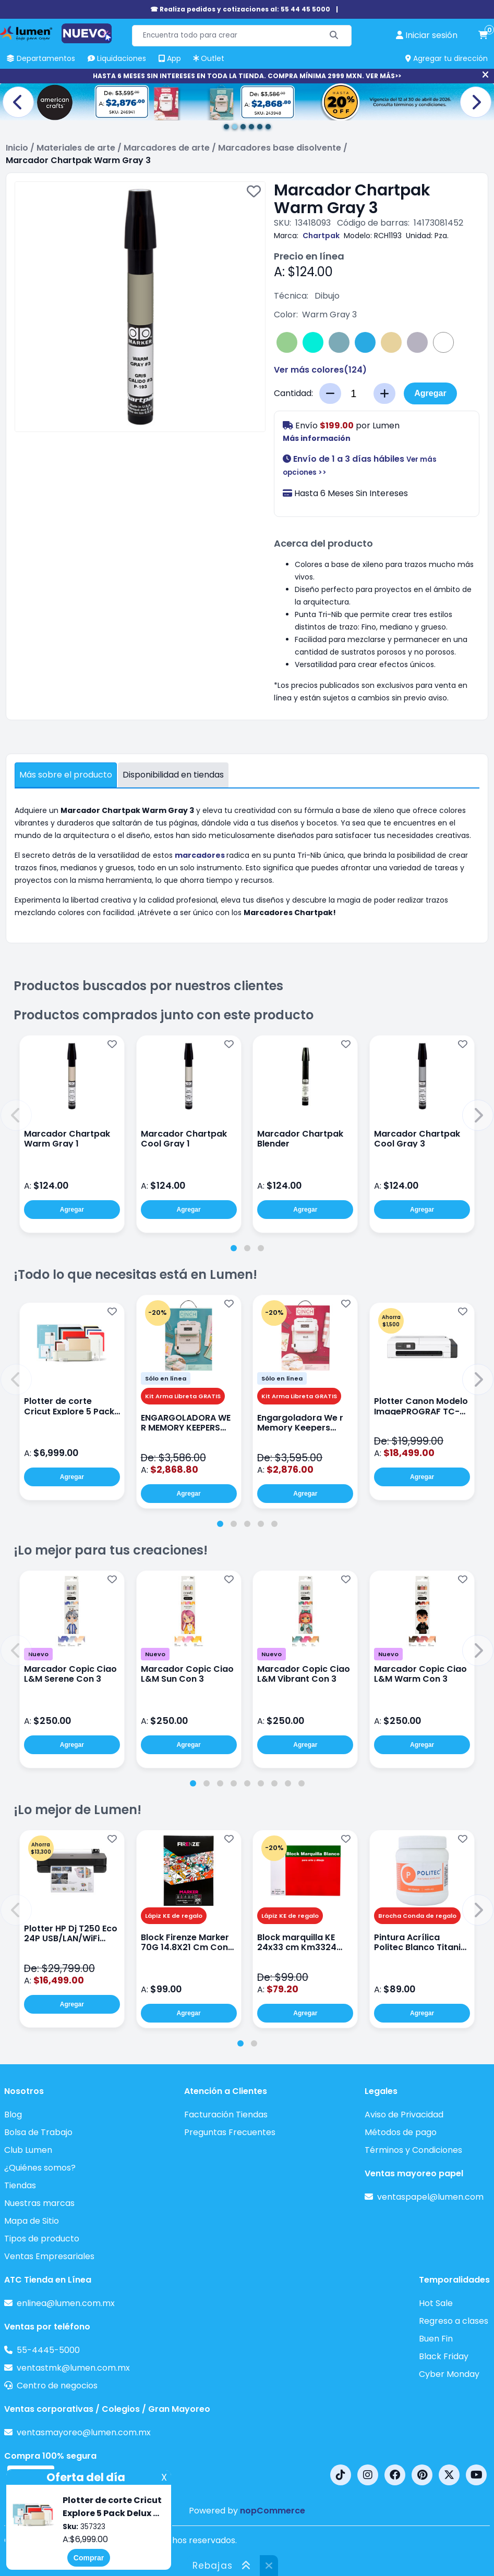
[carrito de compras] (483, 35)
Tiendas (20, 2185)
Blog (13, 2115)
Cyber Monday (449, 2374)
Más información (317, 438)
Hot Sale (436, 2303)
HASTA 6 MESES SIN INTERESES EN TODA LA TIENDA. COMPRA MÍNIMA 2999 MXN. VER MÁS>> (247, 75)
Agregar (430, 393)
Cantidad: (293, 393)
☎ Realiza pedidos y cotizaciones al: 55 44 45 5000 (240, 9)
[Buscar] (334, 36)
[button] (16, 1115)
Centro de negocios (57, 2386)
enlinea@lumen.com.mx (66, 2303)
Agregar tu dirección (446, 58)
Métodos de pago (401, 2132)
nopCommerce (272, 2511)
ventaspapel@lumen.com (430, 2197)
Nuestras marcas (39, 2203)
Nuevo (38, 1654)
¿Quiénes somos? (40, 2168)
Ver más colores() (320, 370)
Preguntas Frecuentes (229, 2132)
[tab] (234, 1248)
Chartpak (321, 235)
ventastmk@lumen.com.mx (73, 2368)
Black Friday (443, 2356)
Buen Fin (436, 2339)
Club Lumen (28, 2150)
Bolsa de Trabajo (38, 2132)
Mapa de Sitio (31, 2221)
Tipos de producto (41, 2239)
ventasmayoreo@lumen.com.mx (84, 2432)
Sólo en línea (165, 1378)
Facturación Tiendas (226, 2115)
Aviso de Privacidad (404, 2115)
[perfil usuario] (427, 35)
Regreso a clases (453, 2321)
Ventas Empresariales (49, 2256)
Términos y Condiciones (413, 2150)
